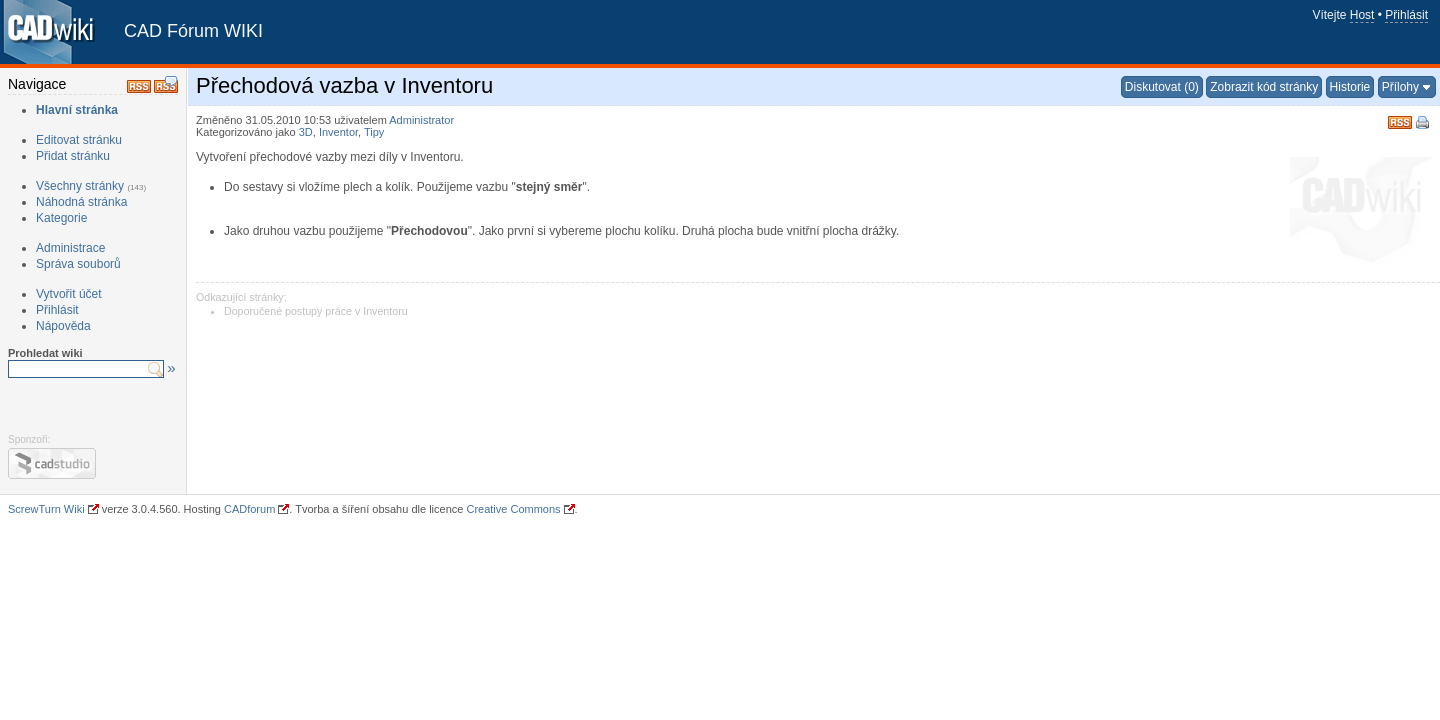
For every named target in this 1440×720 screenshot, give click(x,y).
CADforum (249, 509)
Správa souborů (78, 264)
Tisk (1424, 124)
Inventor (338, 132)
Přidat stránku (73, 156)
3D (306, 132)
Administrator (421, 120)
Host (1362, 15)
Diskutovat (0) (1162, 87)
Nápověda (63, 326)
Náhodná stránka (81, 202)
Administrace (70, 248)
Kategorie (61, 218)
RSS (1400, 120)
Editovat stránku (79, 140)
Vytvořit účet (69, 294)
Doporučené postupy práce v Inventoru (316, 311)
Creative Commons (513, 509)
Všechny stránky (80, 186)
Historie (1350, 87)
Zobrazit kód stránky (1264, 87)
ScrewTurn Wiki (46, 509)
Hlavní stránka (77, 110)
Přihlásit (1406, 15)
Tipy (374, 132)
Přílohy (1400, 87)
